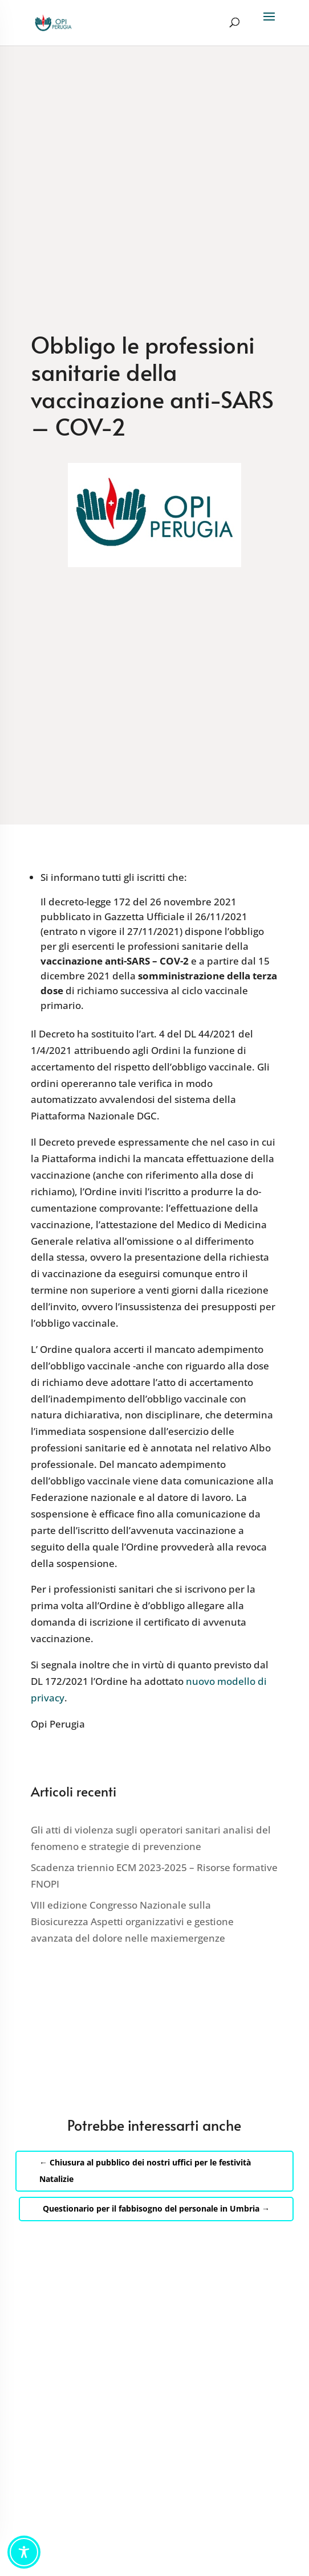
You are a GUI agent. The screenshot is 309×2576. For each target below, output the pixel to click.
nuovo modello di (226, 1681)
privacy (47, 1697)
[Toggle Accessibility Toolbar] (24, 2552)
